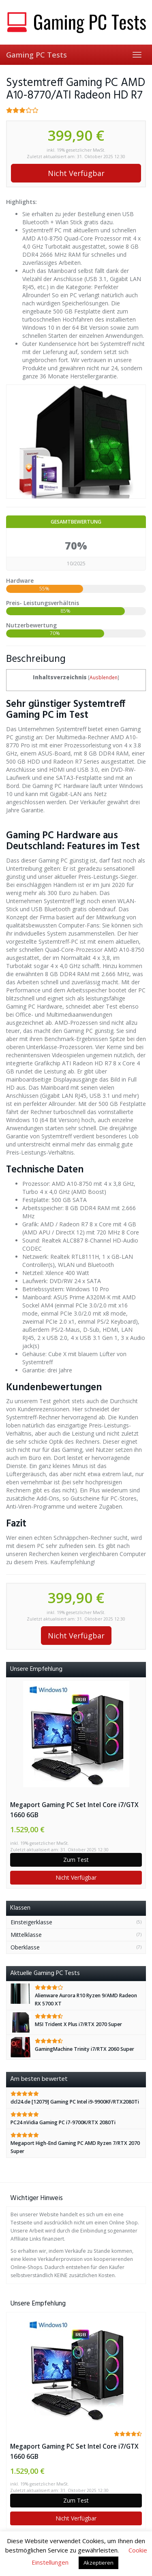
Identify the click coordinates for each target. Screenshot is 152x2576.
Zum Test (76, 1859)
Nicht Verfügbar (76, 173)
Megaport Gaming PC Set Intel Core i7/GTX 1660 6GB (74, 1810)
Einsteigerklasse (31, 1922)
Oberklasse (25, 1947)
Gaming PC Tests (36, 55)
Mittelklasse (26, 1934)
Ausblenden (104, 677)
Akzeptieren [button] (98, 2562)
